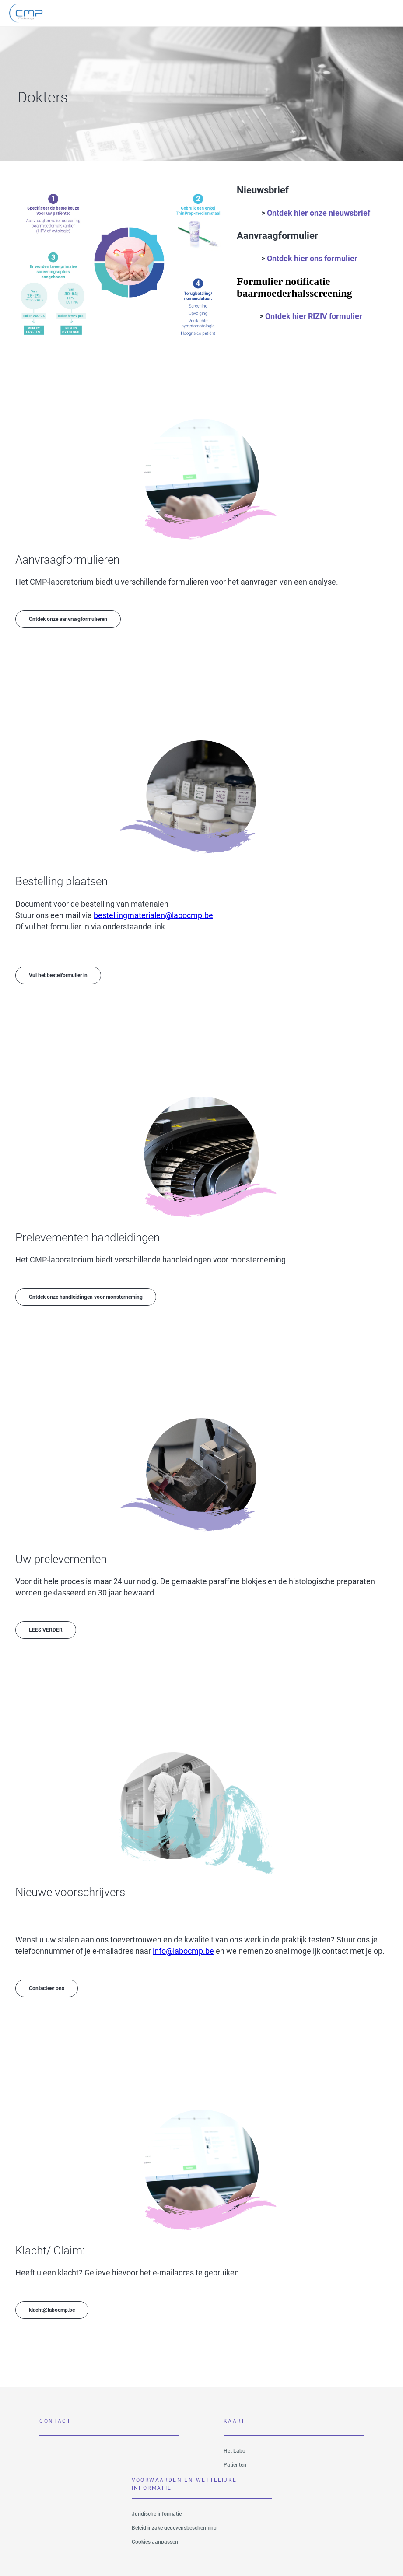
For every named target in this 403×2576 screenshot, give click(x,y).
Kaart (234, 2421)
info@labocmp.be (183, 1951)
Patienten (235, 2465)
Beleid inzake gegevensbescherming (174, 2528)
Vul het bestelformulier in (58, 975)
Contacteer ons (46, 1988)
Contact (55, 2421)
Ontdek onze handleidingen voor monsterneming (86, 1297)
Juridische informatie (157, 2514)
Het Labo (234, 2451)
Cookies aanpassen (155, 2542)
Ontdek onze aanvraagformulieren (68, 619)
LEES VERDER (46, 1630)
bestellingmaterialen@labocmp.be (153, 915)
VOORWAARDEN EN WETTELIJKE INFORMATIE (184, 2484)
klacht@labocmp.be (52, 2310)
